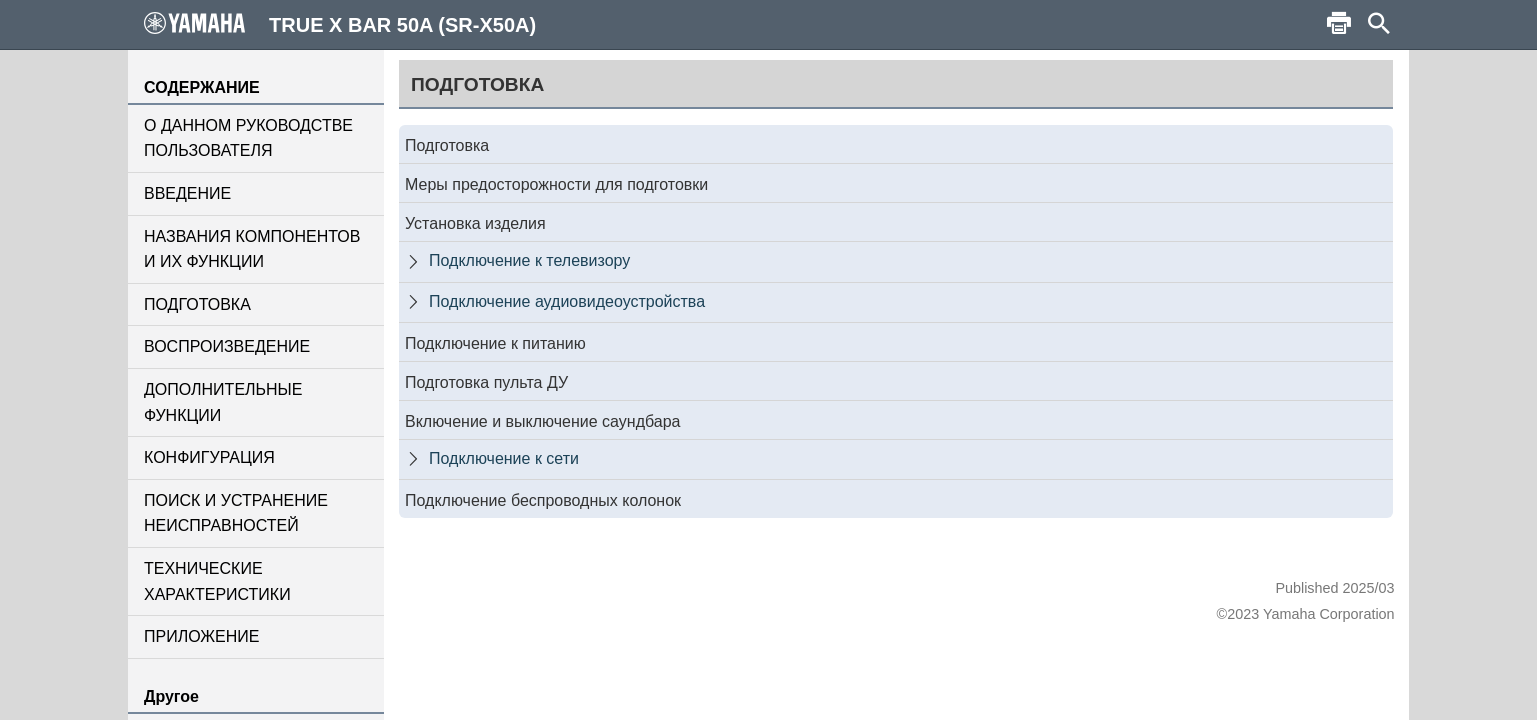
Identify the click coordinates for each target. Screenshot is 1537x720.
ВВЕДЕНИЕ (187, 193)
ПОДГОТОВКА (197, 304)
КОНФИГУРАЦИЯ (209, 457)
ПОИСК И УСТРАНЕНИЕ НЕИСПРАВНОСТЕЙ (236, 513)
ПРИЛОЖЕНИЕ (201, 636)
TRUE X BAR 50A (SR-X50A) (340, 24)
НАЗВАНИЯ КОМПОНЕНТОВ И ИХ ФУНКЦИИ (252, 249)
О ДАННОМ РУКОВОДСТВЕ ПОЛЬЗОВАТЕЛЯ (248, 138)
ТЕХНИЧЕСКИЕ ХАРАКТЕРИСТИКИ (217, 581)
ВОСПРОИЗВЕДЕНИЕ (227, 346)
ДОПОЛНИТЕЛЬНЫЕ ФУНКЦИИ (223, 402)
